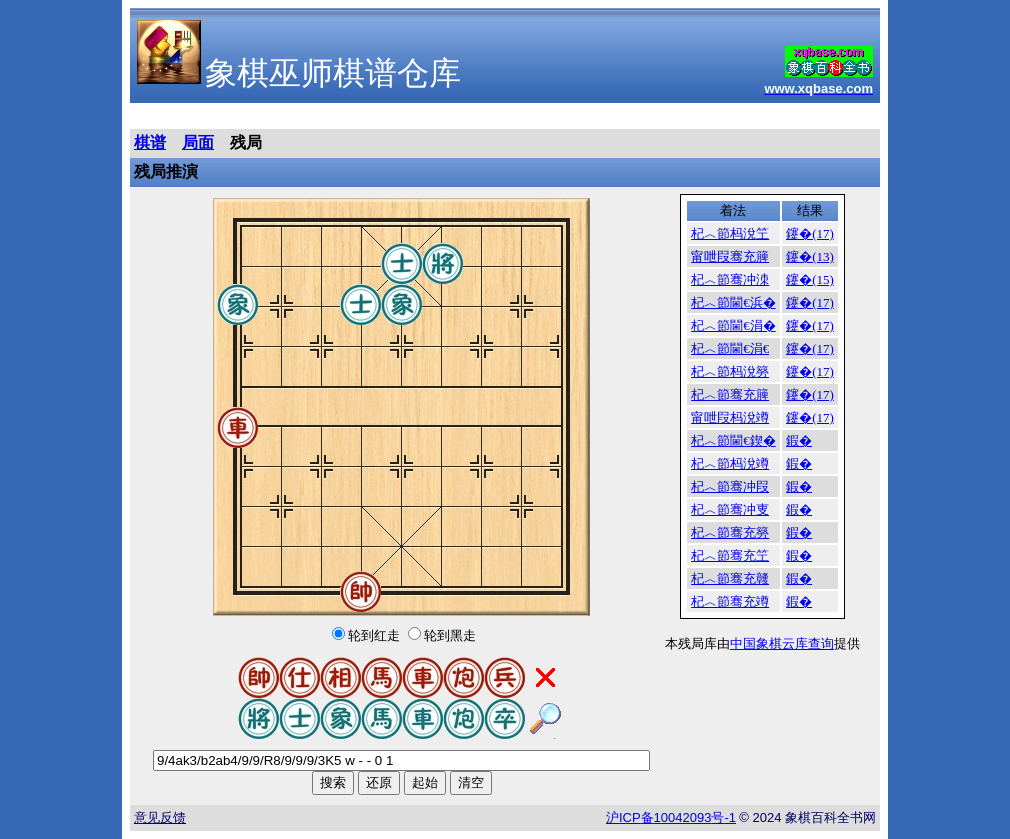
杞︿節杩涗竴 (730, 463)
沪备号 (671, 817)
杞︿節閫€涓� (733, 325)
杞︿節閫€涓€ (730, 348)
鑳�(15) (810, 279)
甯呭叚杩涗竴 (730, 417)
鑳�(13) (810, 256)
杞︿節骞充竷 (730, 578)
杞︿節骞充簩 (730, 532)
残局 (246, 142)
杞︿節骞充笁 (730, 555)
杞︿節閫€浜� (733, 302)
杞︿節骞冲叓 (730, 509)
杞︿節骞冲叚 (730, 486)
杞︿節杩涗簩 (730, 371)
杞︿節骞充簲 (730, 394)
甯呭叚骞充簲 (730, 256)
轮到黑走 (450, 635)
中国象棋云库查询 (782, 643)
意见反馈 (160, 817)
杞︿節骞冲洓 (730, 279)
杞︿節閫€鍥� (733, 440)
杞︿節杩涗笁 (730, 233)
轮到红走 (374, 635)
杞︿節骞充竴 (730, 601)
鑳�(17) (810, 233)
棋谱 (150, 142)
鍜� (799, 440)
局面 (198, 142)
